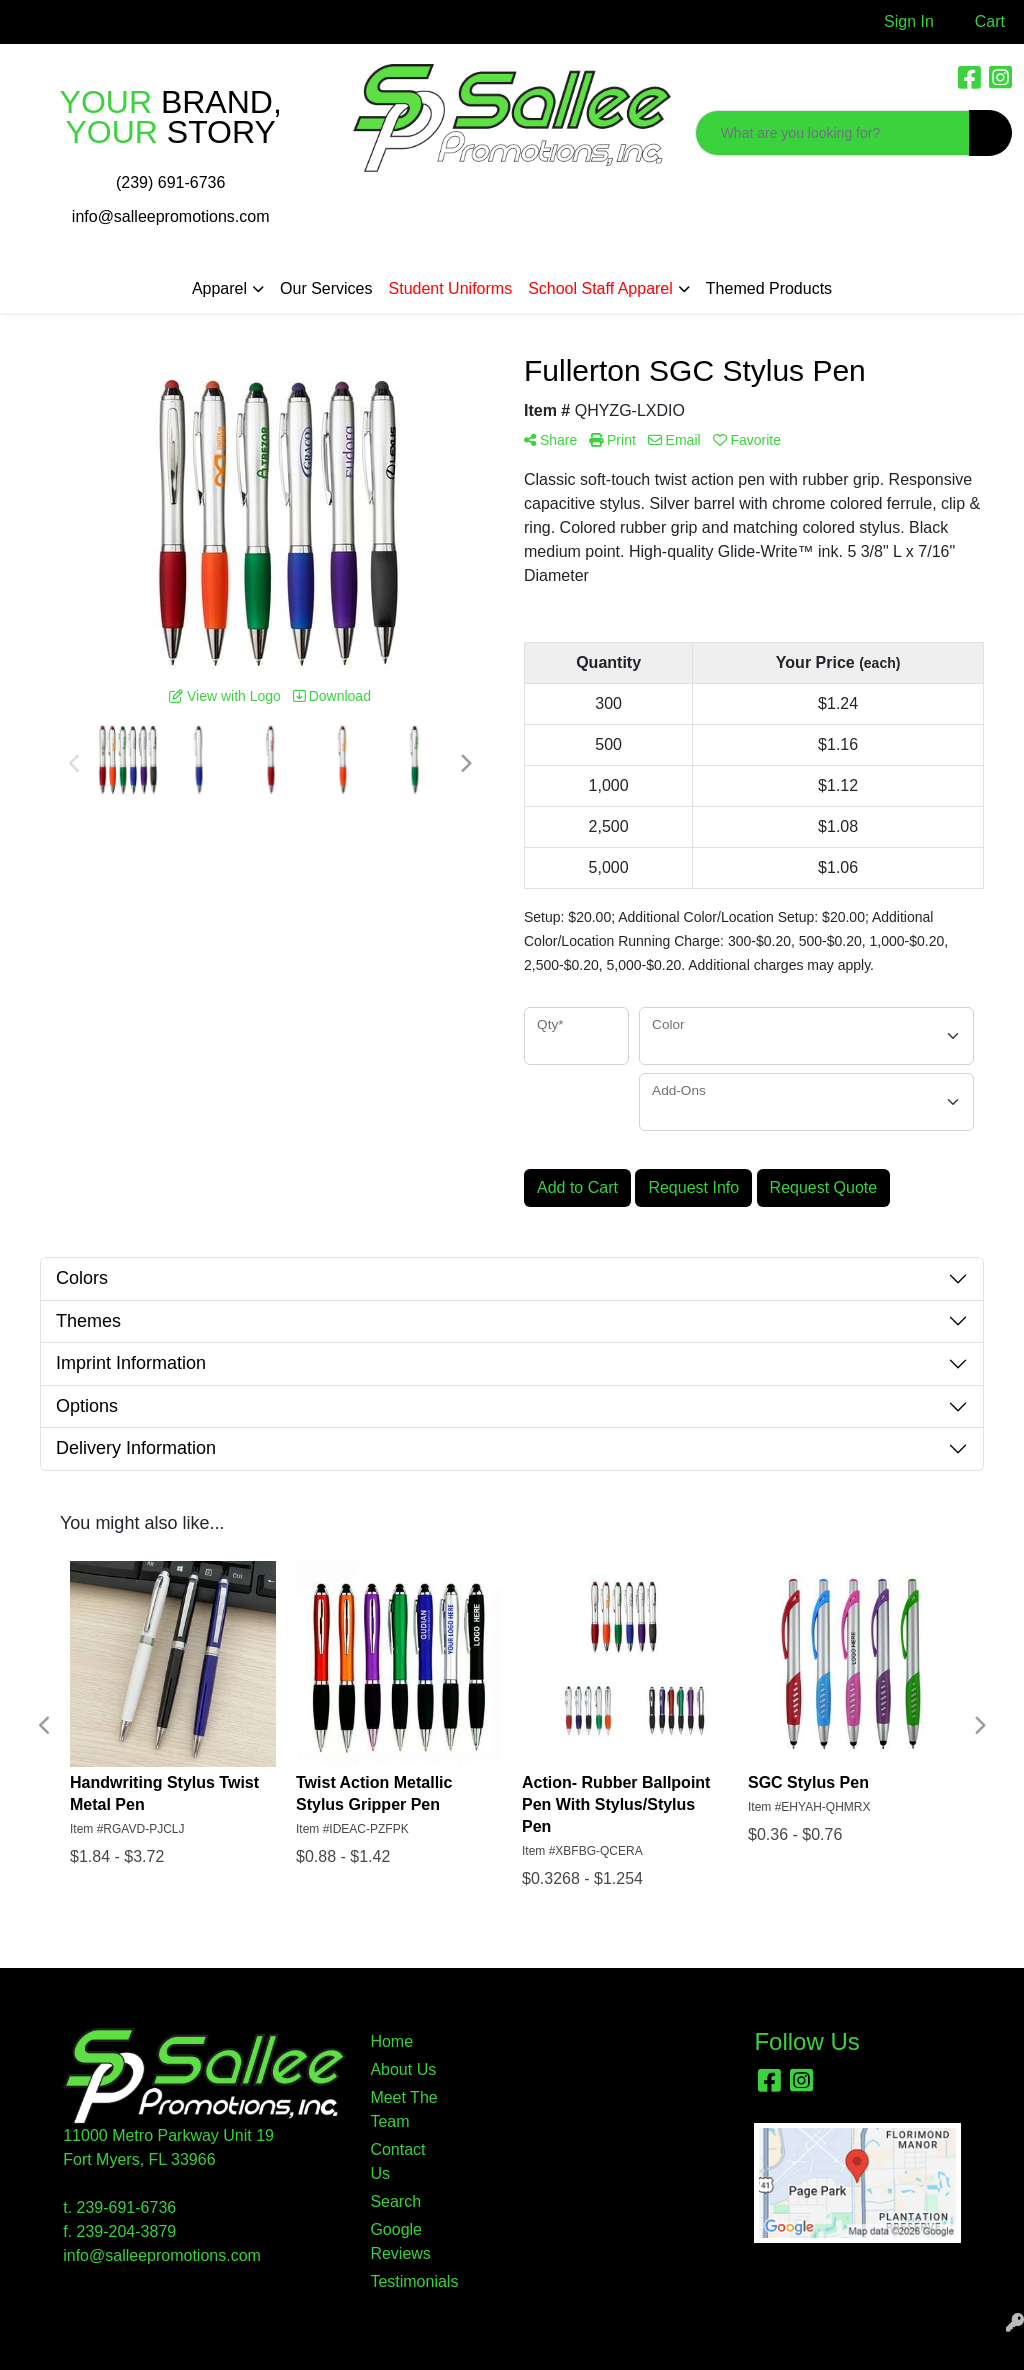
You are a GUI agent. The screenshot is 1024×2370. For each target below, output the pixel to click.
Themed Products (769, 288)
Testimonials (406, 2281)
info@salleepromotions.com (171, 216)
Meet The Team (403, 2109)
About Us (403, 2069)
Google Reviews (400, 2241)
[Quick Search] (832, 133)
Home (391, 2041)
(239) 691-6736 (170, 182)
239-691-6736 (127, 2207)
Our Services (326, 288)
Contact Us (397, 2161)
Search (395, 2201)
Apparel (219, 288)
